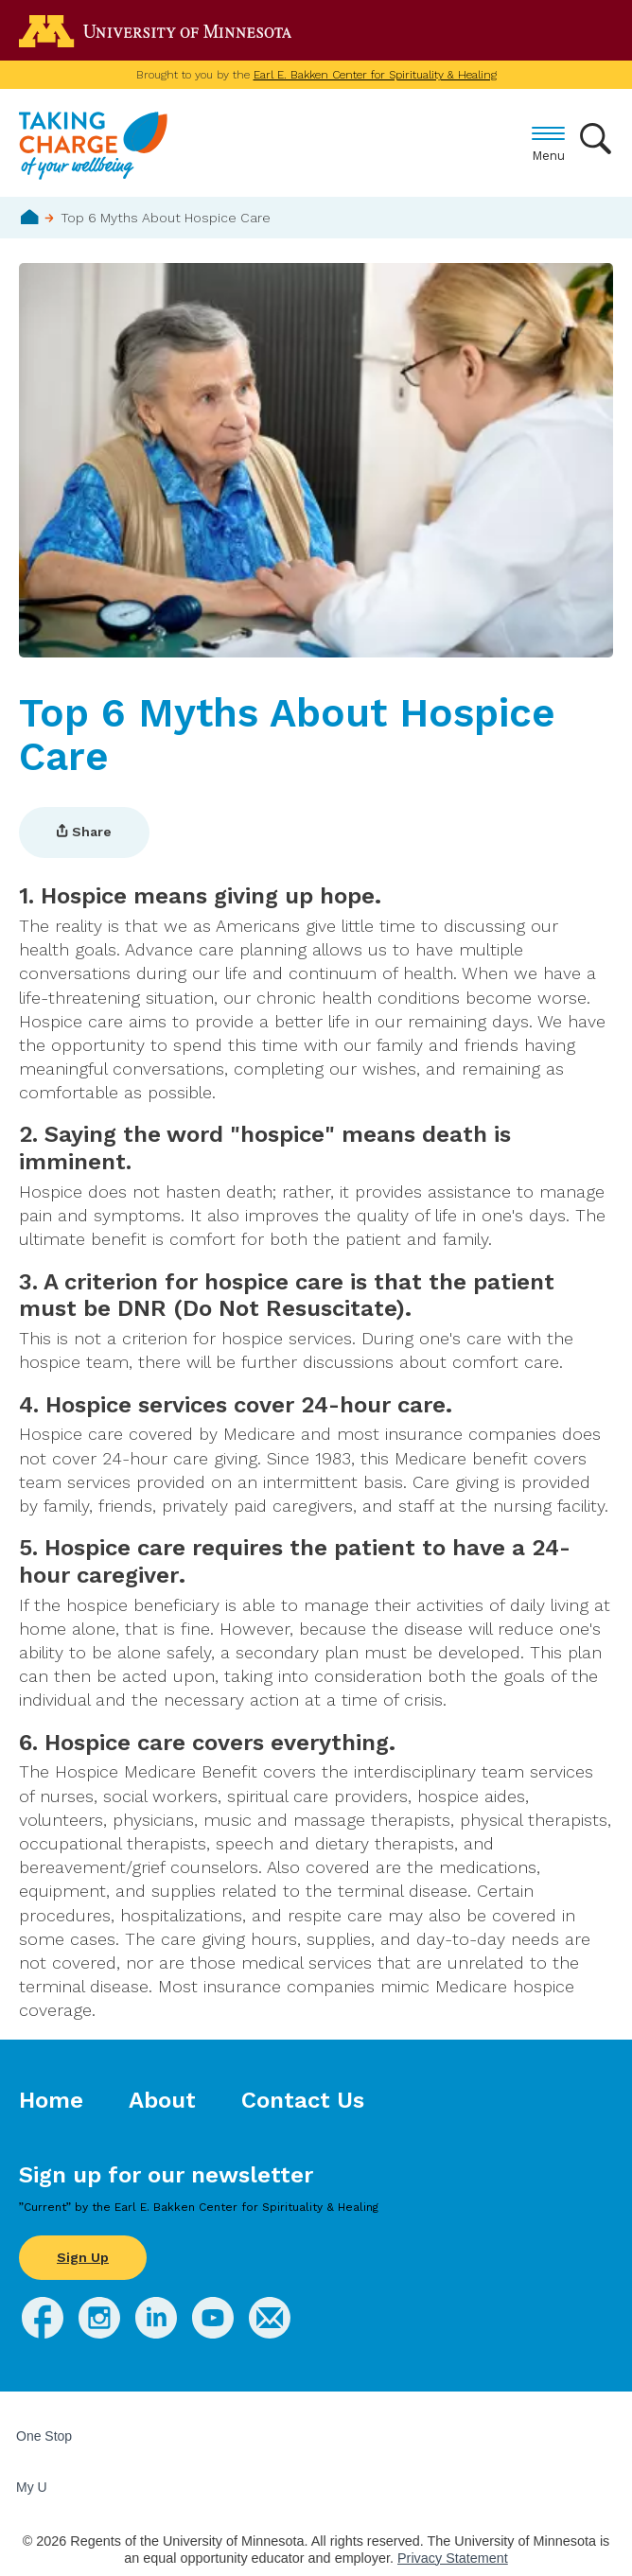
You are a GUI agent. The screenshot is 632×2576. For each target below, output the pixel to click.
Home (30, 216)
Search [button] (596, 138)
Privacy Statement (452, 2558)
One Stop (44, 2436)
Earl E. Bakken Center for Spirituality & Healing (375, 74)
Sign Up (83, 2257)
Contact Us (302, 2100)
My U (39, 2487)
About (162, 2100)
